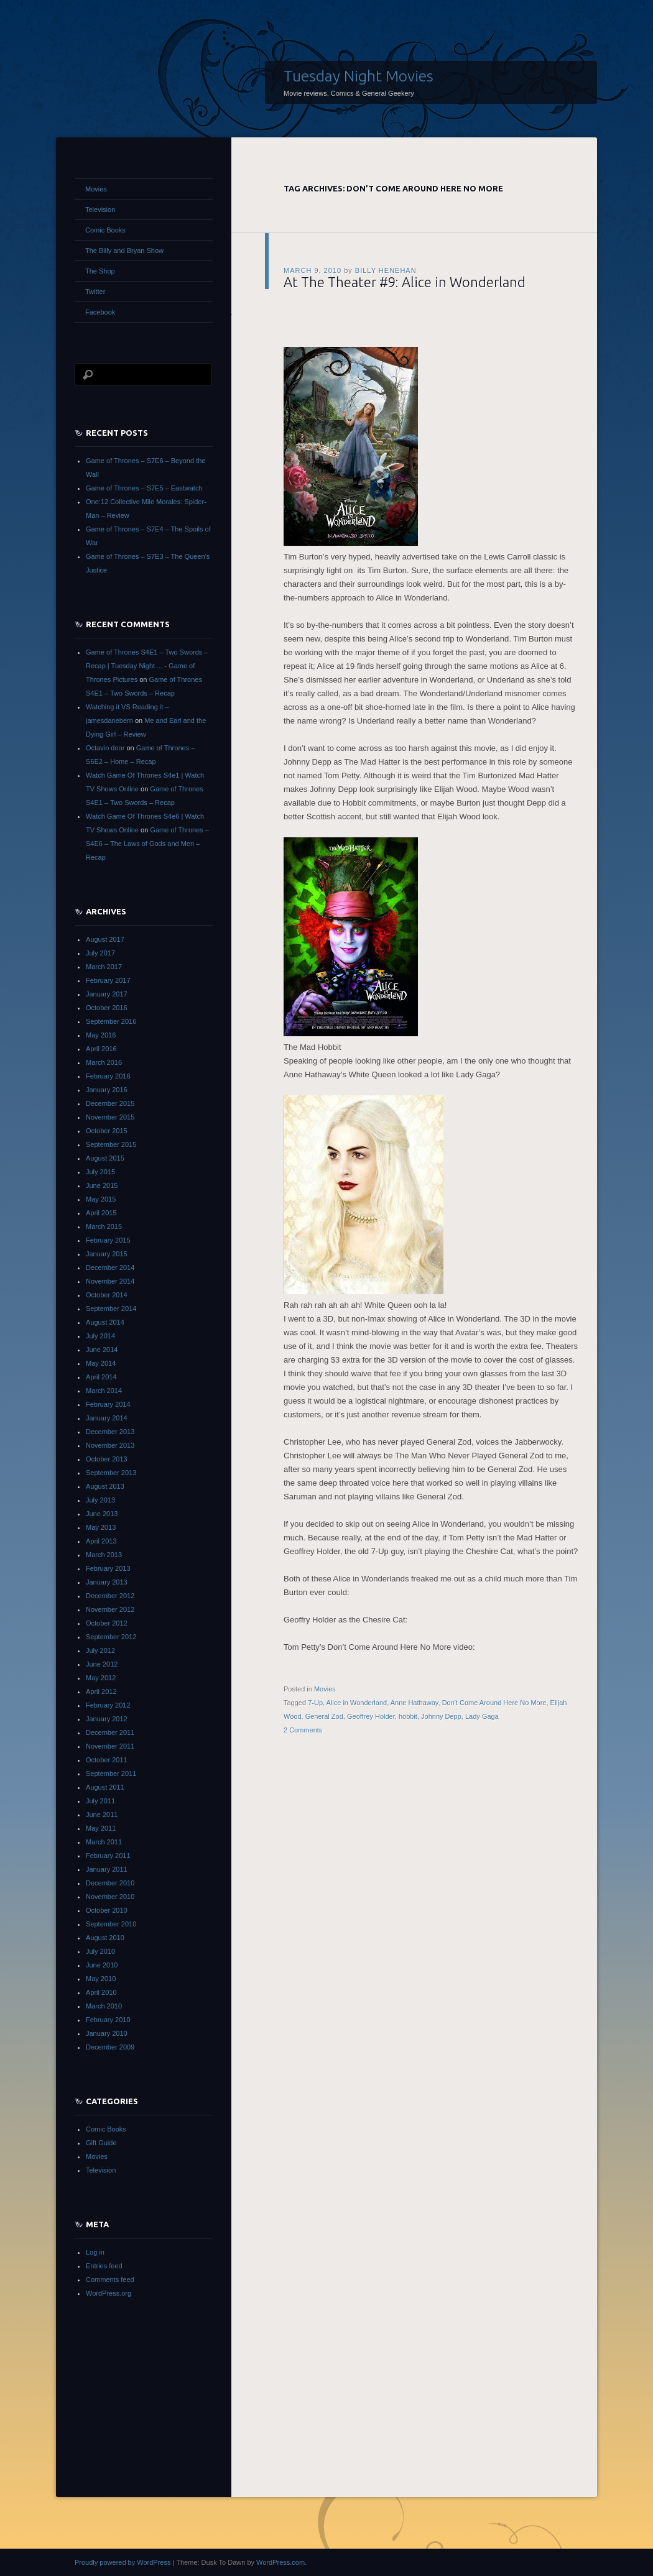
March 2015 (104, 1226)
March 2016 (104, 1062)
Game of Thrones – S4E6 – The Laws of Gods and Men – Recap (147, 843)
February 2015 (108, 1240)
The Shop (100, 271)
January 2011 (106, 1869)
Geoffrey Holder (371, 1716)
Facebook (100, 312)
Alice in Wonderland (357, 1702)
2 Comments (303, 1730)
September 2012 (111, 1636)
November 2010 (110, 1896)
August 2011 (105, 1787)
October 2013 (106, 1459)
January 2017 (106, 994)
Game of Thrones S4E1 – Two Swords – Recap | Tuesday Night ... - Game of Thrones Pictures (147, 665)
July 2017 (100, 953)
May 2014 (101, 1363)
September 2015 (111, 1144)
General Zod (324, 1716)
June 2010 (102, 1965)
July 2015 (100, 1171)
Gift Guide (101, 2142)
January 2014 (106, 1418)
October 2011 (106, 1760)
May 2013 (101, 1527)
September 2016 (111, 1021)
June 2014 (102, 1349)
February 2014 (108, 1404)
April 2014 (101, 1377)
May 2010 (101, 1978)
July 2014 (100, 1336)
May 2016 (101, 1035)
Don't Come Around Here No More (494, 1702)
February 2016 (108, 1076)
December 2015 (110, 1103)
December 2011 (110, 1732)
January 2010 (106, 2033)
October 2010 (106, 1910)
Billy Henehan (386, 270)
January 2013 (106, 1582)
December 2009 (110, 2047)
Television (100, 209)
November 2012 (110, 1609)
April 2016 (101, 1048)
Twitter (95, 291)
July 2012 (100, 1650)
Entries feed (104, 2266)
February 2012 (108, 1705)
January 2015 (106, 1254)
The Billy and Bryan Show (124, 250)
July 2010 (100, 1951)
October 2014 (106, 1295)
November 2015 (110, 1117)
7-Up (315, 1702)
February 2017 (108, 980)
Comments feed (110, 2279)
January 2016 (106, 1089)
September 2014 (111, 1308)
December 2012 (110, 1595)
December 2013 (110, 1431)
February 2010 (108, 2019)
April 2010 (101, 1992)
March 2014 (104, 1390)
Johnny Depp (441, 1716)
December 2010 (110, 1883)
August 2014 (105, 1322)
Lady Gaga (482, 1716)
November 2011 (110, 1746)
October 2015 (106, 1130)
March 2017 (104, 966)
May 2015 (101, 1199)
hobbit (408, 1716)
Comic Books (105, 230)
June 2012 (102, 1664)
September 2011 (111, 1773)
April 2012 (101, 1691)
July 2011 (100, 1801)
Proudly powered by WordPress (122, 2562)
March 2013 (104, 1554)
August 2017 (105, 939)
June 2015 (102, 1185)
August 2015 (105, 1158)
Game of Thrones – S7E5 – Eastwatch (144, 488)
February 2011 (108, 1855)
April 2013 (101, 1541)
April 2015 (101, 1213)
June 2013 (102, 1513)
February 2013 (108, 1568)
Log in (95, 2252)
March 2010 (104, 2006)
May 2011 (101, 1828)
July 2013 (100, 1500)
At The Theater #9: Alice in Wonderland (405, 282)
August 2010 (105, 1937)
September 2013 (111, 1472)
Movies (325, 1689)
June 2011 (102, 1814)
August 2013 (105, 1486)
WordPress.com (280, 2562)
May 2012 (101, 1677)
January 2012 (106, 1719)
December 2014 (110, 1267)
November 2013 (110, 1445)
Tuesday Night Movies (358, 76)
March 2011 (104, 1842)
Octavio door (105, 748)
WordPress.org (108, 2293)
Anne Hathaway (414, 1702)
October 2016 (106, 1007)
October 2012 (106, 1623)
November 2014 (110, 1281)
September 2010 (111, 1924)
